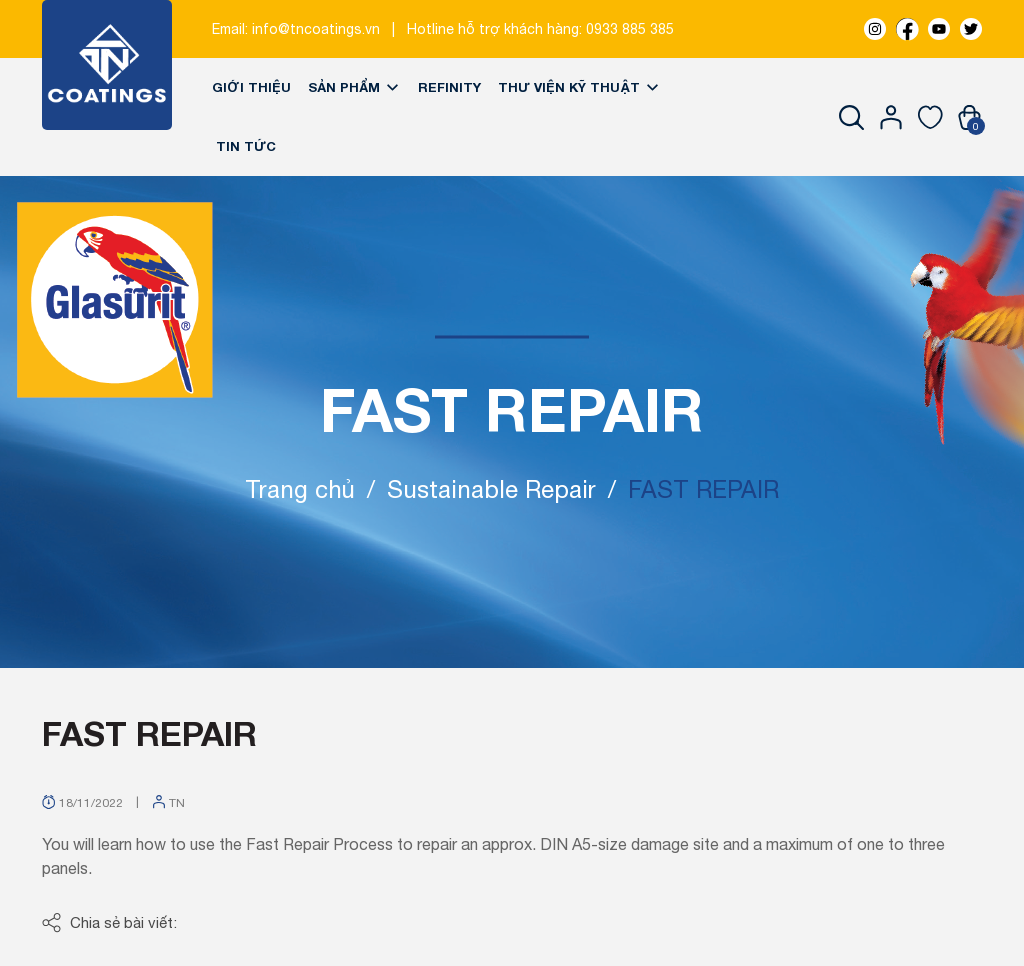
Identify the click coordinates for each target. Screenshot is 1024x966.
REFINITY (449, 87)
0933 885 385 (630, 29)
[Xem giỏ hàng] (969, 117)
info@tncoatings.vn (316, 29)
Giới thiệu (251, 87)
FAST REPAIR (149, 733)
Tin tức (246, 146)
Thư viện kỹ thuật (579, 87)
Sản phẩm (354, 87)
